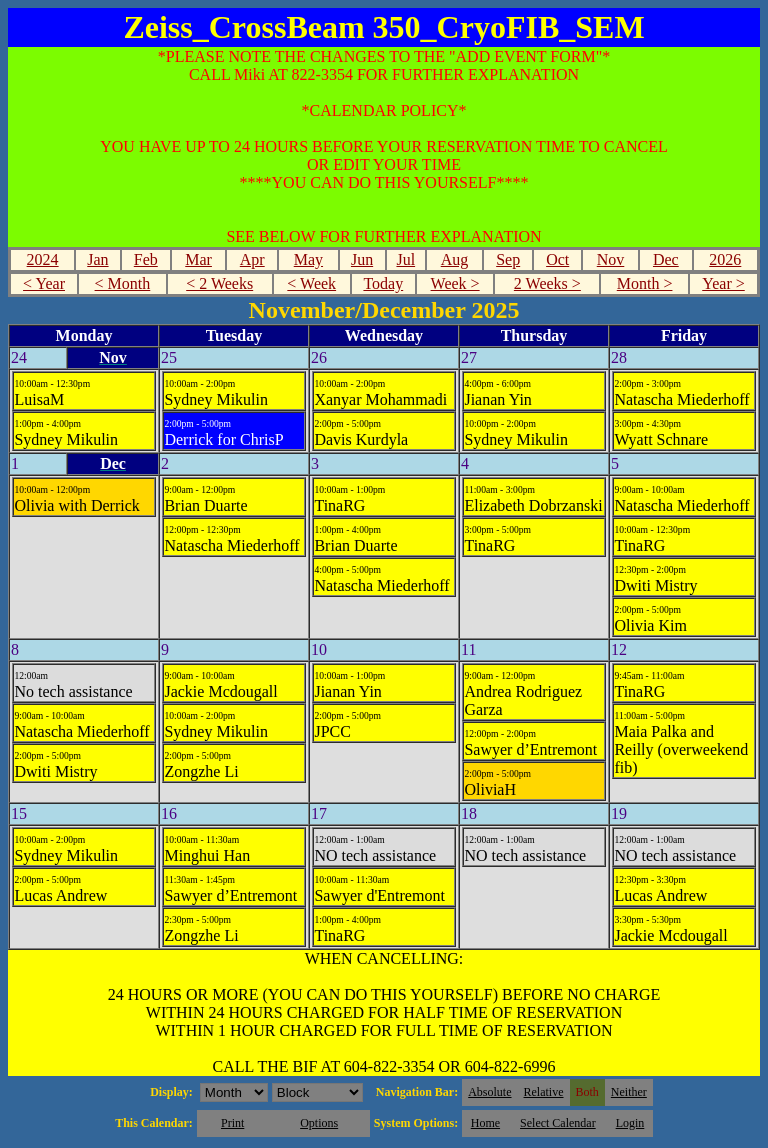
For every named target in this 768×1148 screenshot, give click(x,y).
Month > (645, 283)
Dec (666, 259)
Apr (252, 259)
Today (383, 283)
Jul (405, 259)
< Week (311, 283)
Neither (629, 1092)
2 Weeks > (547, 283)
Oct (557, 259)
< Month (123, 283)
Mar (198, 259)
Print (232, 1123)
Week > (455, 283)
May (308, 259)
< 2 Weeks (219, 283)
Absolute (489, 1092)
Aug (455, 259)
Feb (146, 259)
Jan (97, 259)
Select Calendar (558, 1123)
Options (319, 1123)
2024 (43, 259)
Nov (611, 259)
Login (630, 1123)
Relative (544, 1092)
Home (485, 1123)
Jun (362, 259)
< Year (44, 283)
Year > (723, 283)
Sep (508, 259)
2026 (725, 259)
